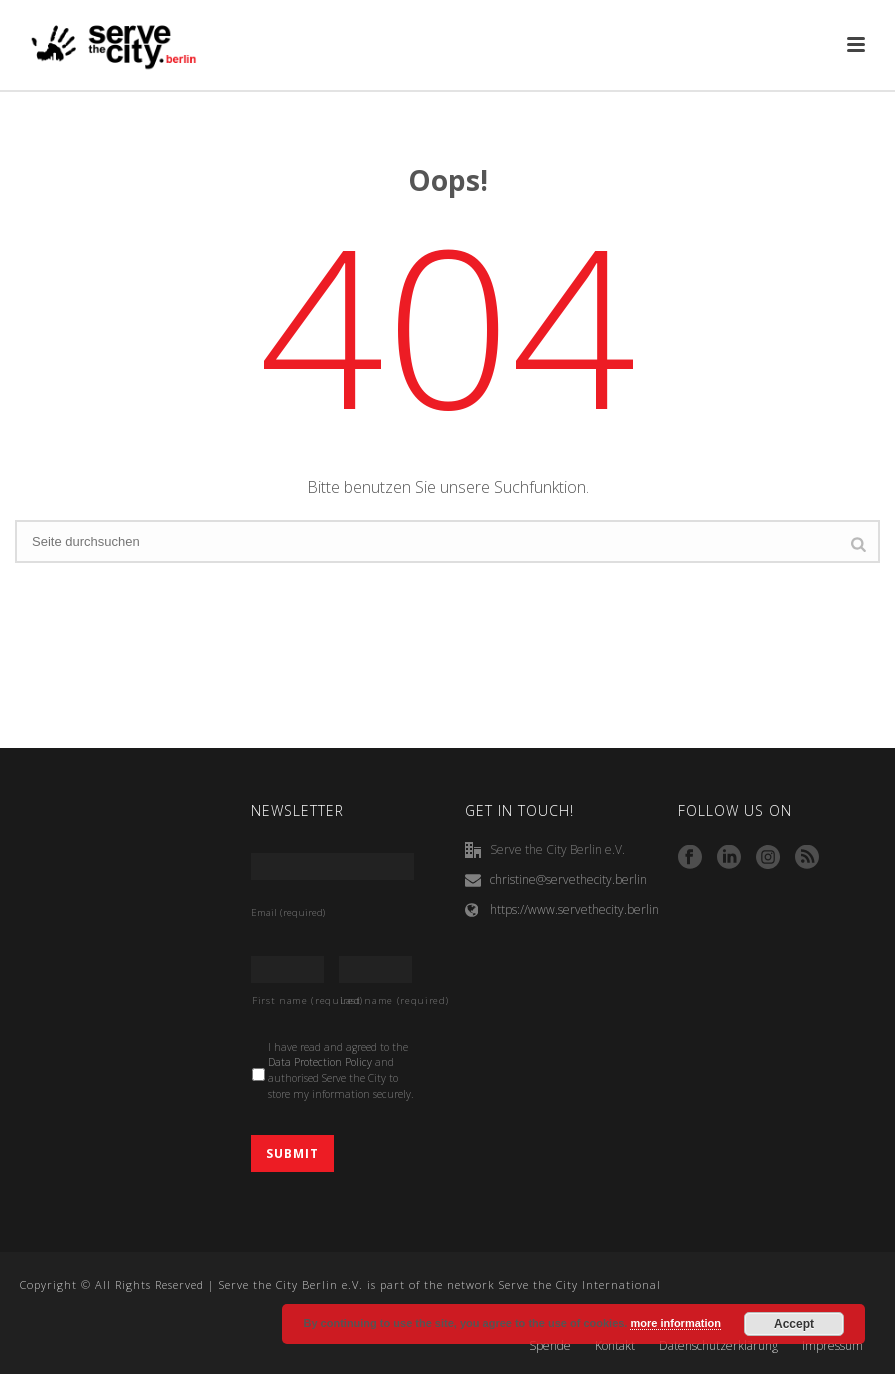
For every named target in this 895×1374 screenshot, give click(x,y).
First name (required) (288, 1000)
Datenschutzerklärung (718, 1346)
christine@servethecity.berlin (568, 879)
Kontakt (615, 1346)
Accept (794, 1324)
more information (675, 1323)
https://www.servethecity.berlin (574, 909)
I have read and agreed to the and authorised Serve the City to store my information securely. (341, 1070)
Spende (550, 1346)
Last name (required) (376, 1000)
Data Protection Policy (320, 1062)
